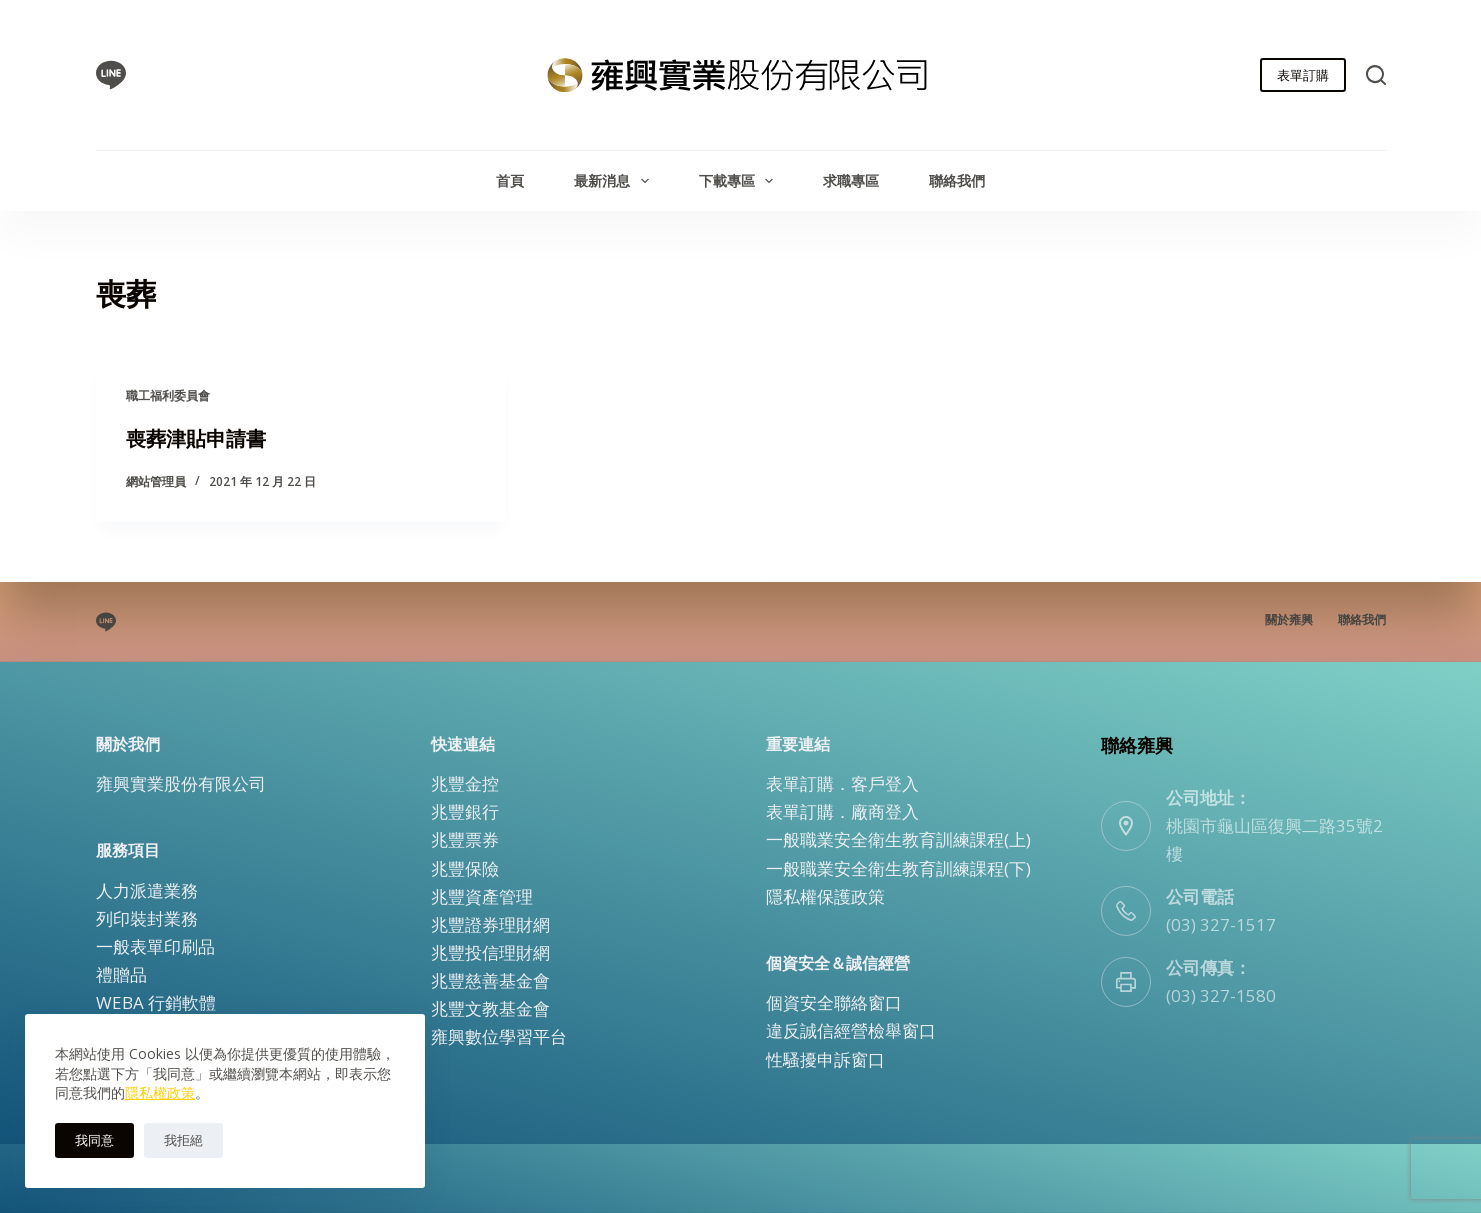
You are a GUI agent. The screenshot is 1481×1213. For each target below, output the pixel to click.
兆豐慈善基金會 (490, 980)
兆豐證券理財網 (490, 924)
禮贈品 (121, 974)
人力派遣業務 (147, 890)
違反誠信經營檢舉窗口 (851, 1030)
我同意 (94, 1140)
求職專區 (851, 180)
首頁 (510, 180)
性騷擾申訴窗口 (825, 1058)
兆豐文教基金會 (490, 1008)
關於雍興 (1289, 620)
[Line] (111, 75)
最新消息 (615, 181)
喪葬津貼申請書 (196, 438)
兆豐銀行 (465, 811)
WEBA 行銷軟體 (156, 1002)
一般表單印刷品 (155, 946)
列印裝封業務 (147, 918)
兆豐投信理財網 (490, 952)
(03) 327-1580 (1221, 995)
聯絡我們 (957, 180)
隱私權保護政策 (825, 896)
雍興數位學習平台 (499, 1036)
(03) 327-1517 (1221, 924)
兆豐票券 (465, 839)
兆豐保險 (465, 867)
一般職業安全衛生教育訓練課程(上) (898, 839)
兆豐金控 (465, 783)
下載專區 (740, 181)
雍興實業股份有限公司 (181, 783)
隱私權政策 (160, 1092)
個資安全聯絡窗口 (834, 1002)
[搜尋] (1376, 75)
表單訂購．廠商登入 (842, 811)
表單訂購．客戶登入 (842, 783)
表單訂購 (1303, 75)
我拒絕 (183, 1140)
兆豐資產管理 (482, 896)
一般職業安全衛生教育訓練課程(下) (898, 867)
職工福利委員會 (168, 395)
